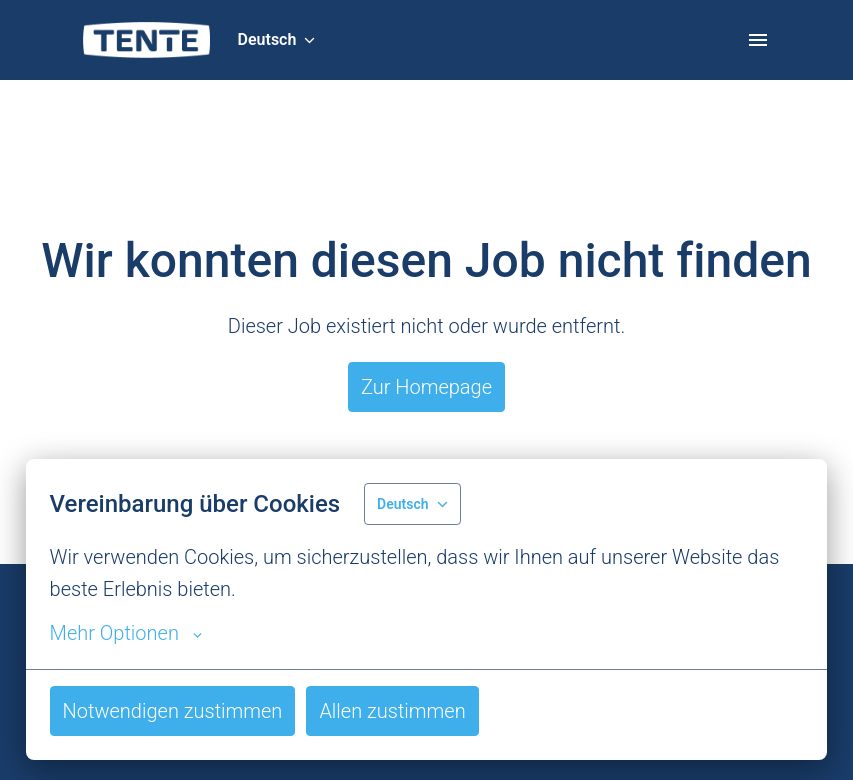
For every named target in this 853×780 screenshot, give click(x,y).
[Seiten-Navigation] (758, 40)
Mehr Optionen (126, 633)
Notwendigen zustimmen (173, 711)
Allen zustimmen (392, 711)
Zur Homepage (426, 387)
